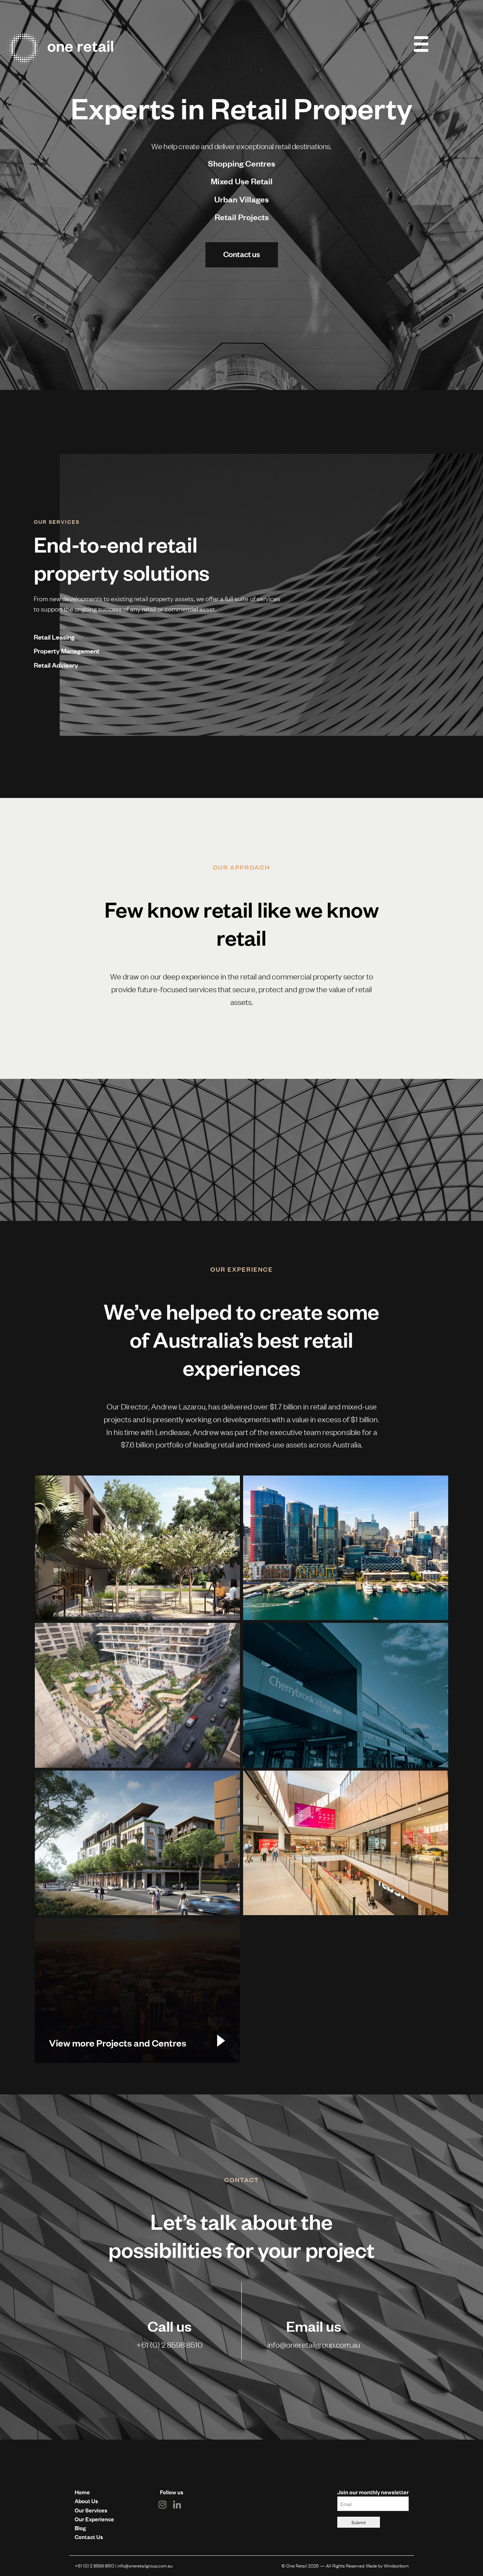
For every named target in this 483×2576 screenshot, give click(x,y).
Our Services (91, 2510)
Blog (80, 2528)
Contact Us (89, 2536)
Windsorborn (396, 2565)
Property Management (67, 650)
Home (82, 2492)
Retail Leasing (54, 636)
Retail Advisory (56, 664)
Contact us (241, 254)
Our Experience (94, 2519)
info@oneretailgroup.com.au (313, 2344)
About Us (86, 2501)
